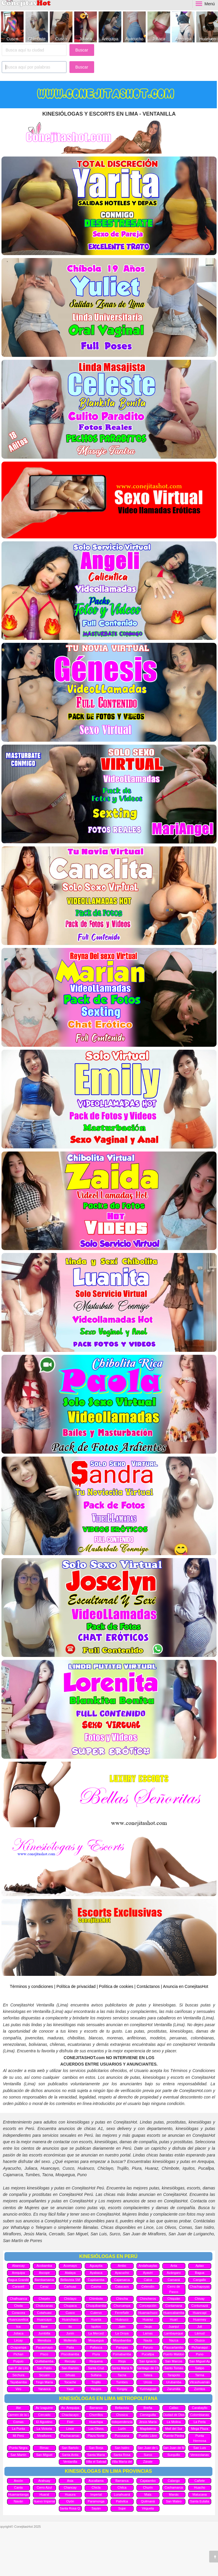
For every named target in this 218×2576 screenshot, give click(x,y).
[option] (12, 27)
